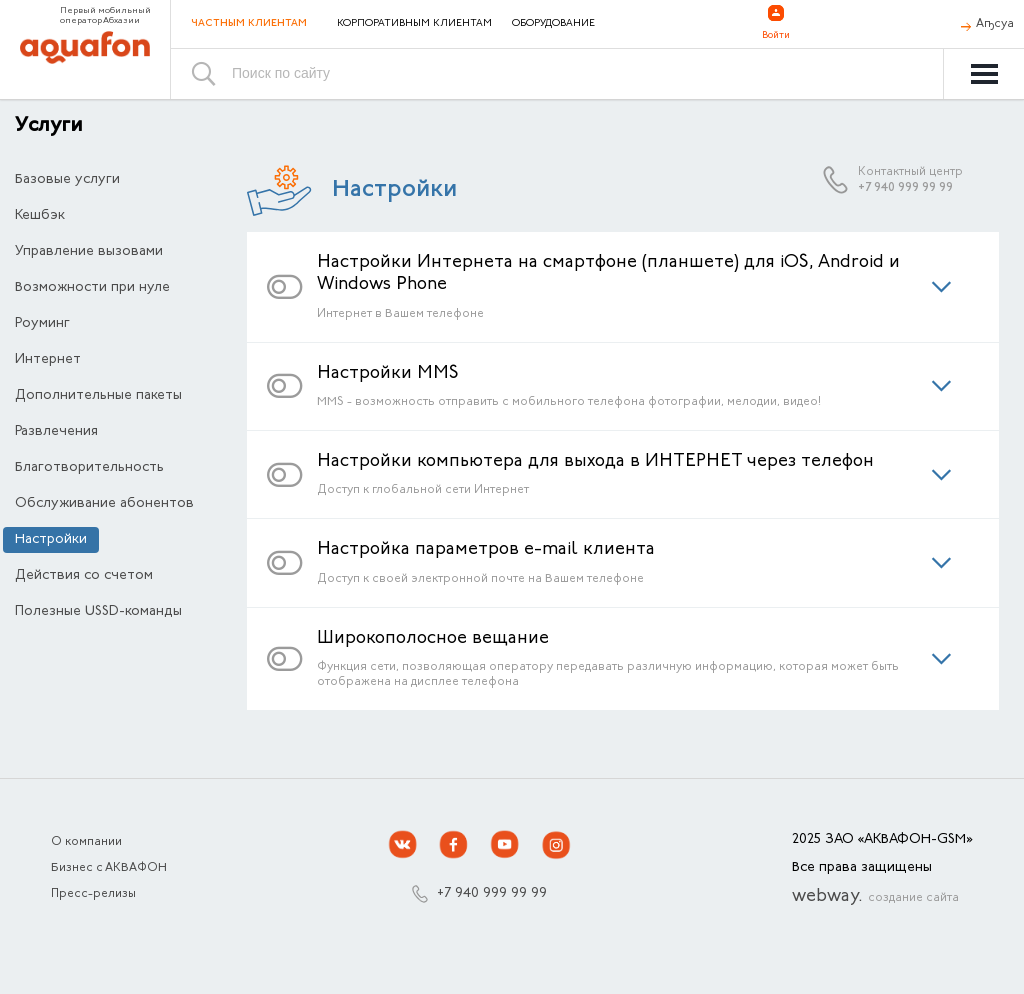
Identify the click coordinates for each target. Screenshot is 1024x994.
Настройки (51, 540)
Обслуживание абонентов (104, 504)
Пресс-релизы (93, 894)
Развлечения (56, 432)
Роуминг (42, 324)
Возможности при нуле (92, 288)
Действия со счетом (84, 576)
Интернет (48, 360)
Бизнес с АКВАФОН (109, 868)
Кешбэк (40, 216)
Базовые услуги (67, 180)
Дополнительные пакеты (98, 396)
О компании (86, 842)
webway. (875, 897)
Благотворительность (89, 468)
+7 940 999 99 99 (905, 188)
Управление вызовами (89, 252)
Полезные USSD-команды (98, 612)
